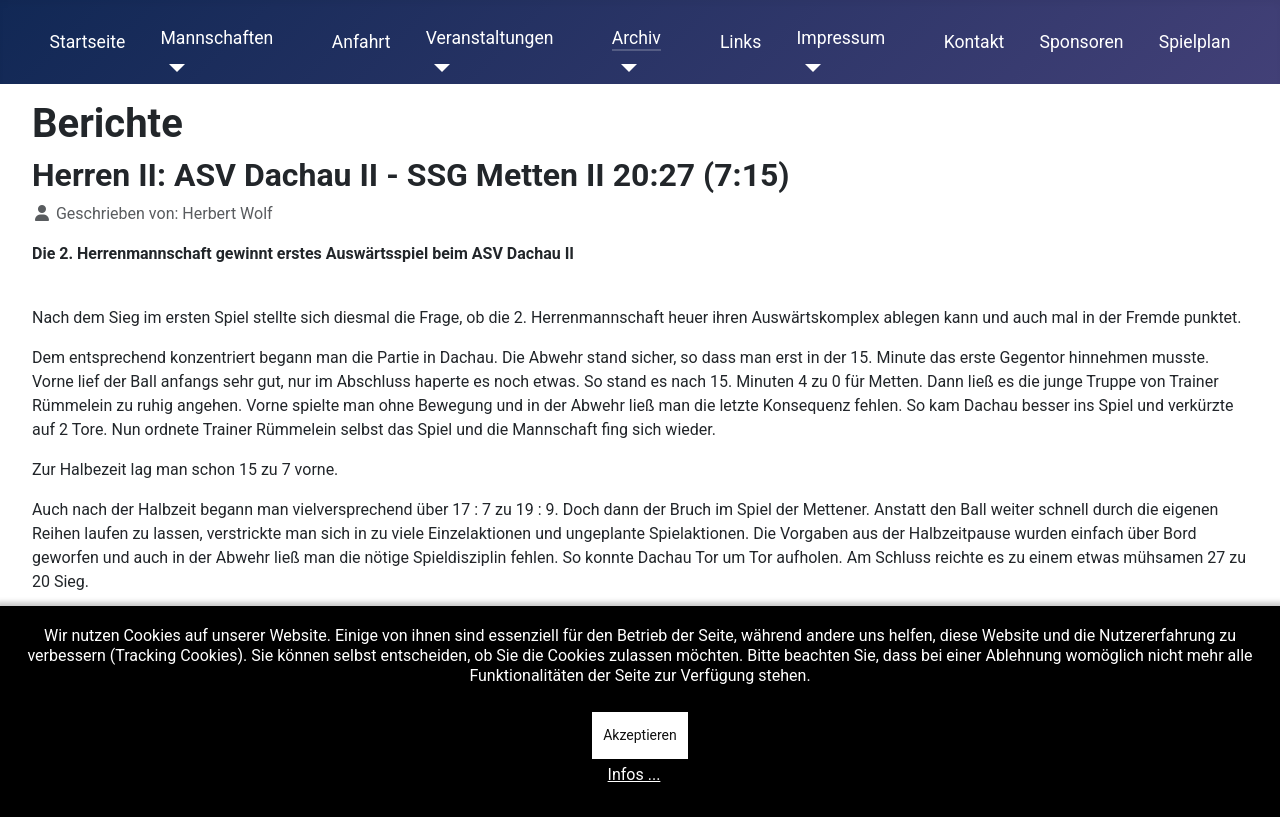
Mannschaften (216, 38)
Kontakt (974, 42)
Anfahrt (361, 42)
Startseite (88, 42)
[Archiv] (624, 68)
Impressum (841, 38)
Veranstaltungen (490, 38)
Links (740, 42)
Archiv (636, 38)
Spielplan (1195, 42)
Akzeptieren (640, 735)
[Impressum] (809, 68)
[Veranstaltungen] (438, 68)
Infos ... (634, 774)
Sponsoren (1082, 42)
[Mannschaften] (172, 68)
